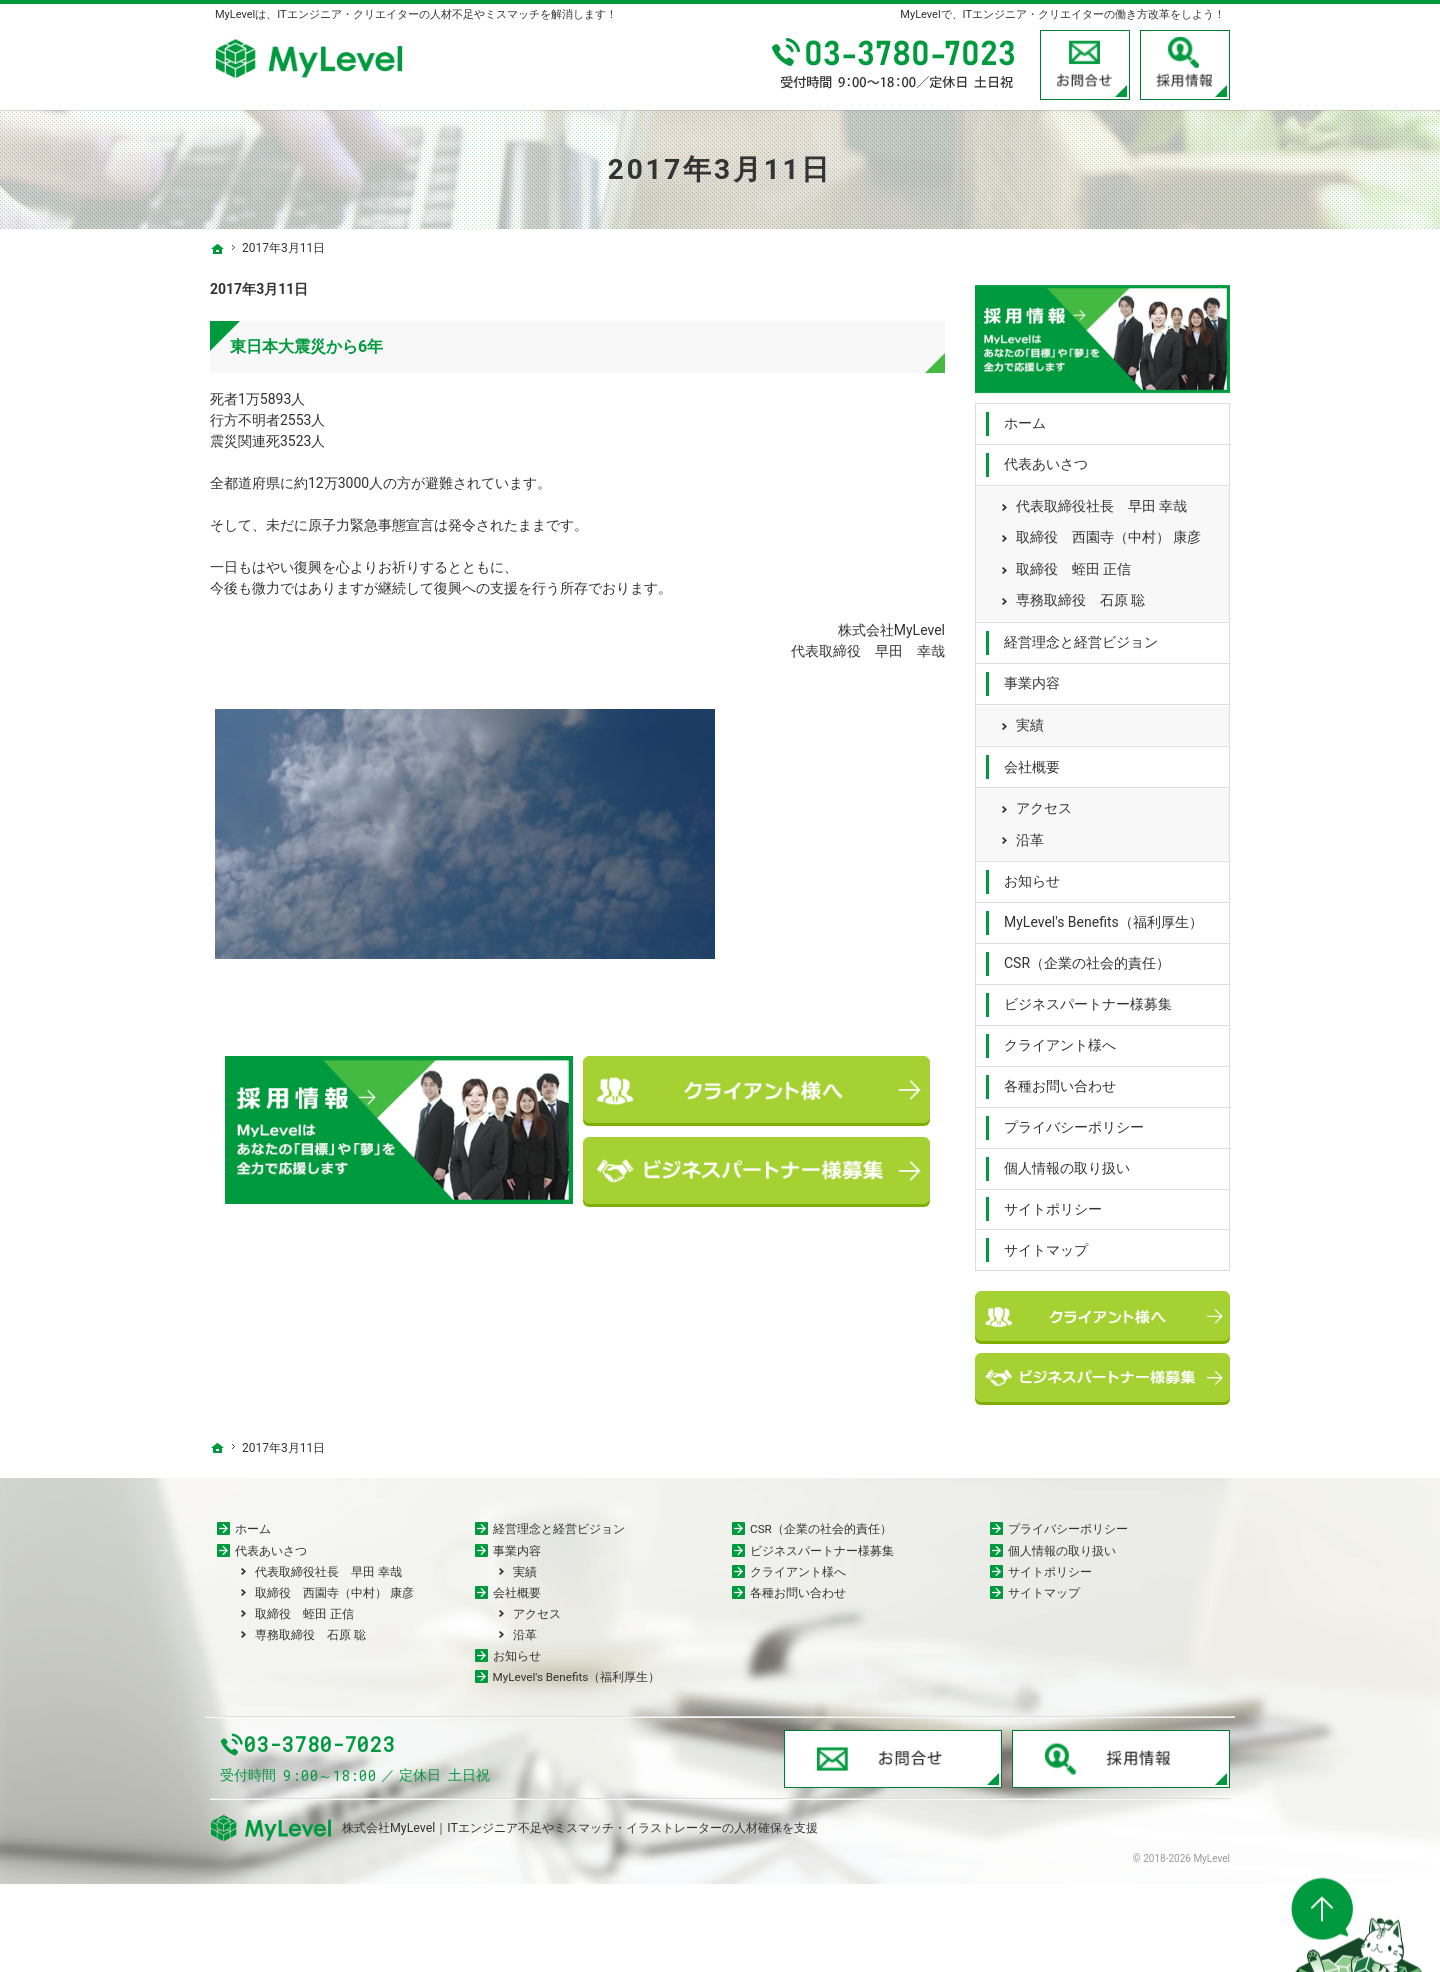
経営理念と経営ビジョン (1081, 636)
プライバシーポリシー (1074, 1121)
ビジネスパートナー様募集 (1088, 998)
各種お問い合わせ (1060, 1080)
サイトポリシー (1053, 1203)
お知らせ (1032, 876)
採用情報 (1185, 65)
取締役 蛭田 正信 (1073, 563)
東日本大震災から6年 (306, 346)
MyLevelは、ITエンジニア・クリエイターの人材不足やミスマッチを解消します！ (416, 14)
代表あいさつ (1046, 458)
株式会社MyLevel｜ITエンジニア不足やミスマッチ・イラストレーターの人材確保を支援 (580, 1915)
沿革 (1030, 834)
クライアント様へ (1060, 1039)
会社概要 (1032, 761)
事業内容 (1032, 677)
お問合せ (1085, 65)
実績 (1030, 719)
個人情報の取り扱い (1067, 1162)
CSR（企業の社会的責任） (1087, 958)
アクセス (1044, 802)
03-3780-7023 (895, 65)
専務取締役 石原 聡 (1080, 595)
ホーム (1025, 418)
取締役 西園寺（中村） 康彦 (1108, 532)
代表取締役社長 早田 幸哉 (1101, 500)
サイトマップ (1046, 1244)
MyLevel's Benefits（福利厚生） (1103, 917)
